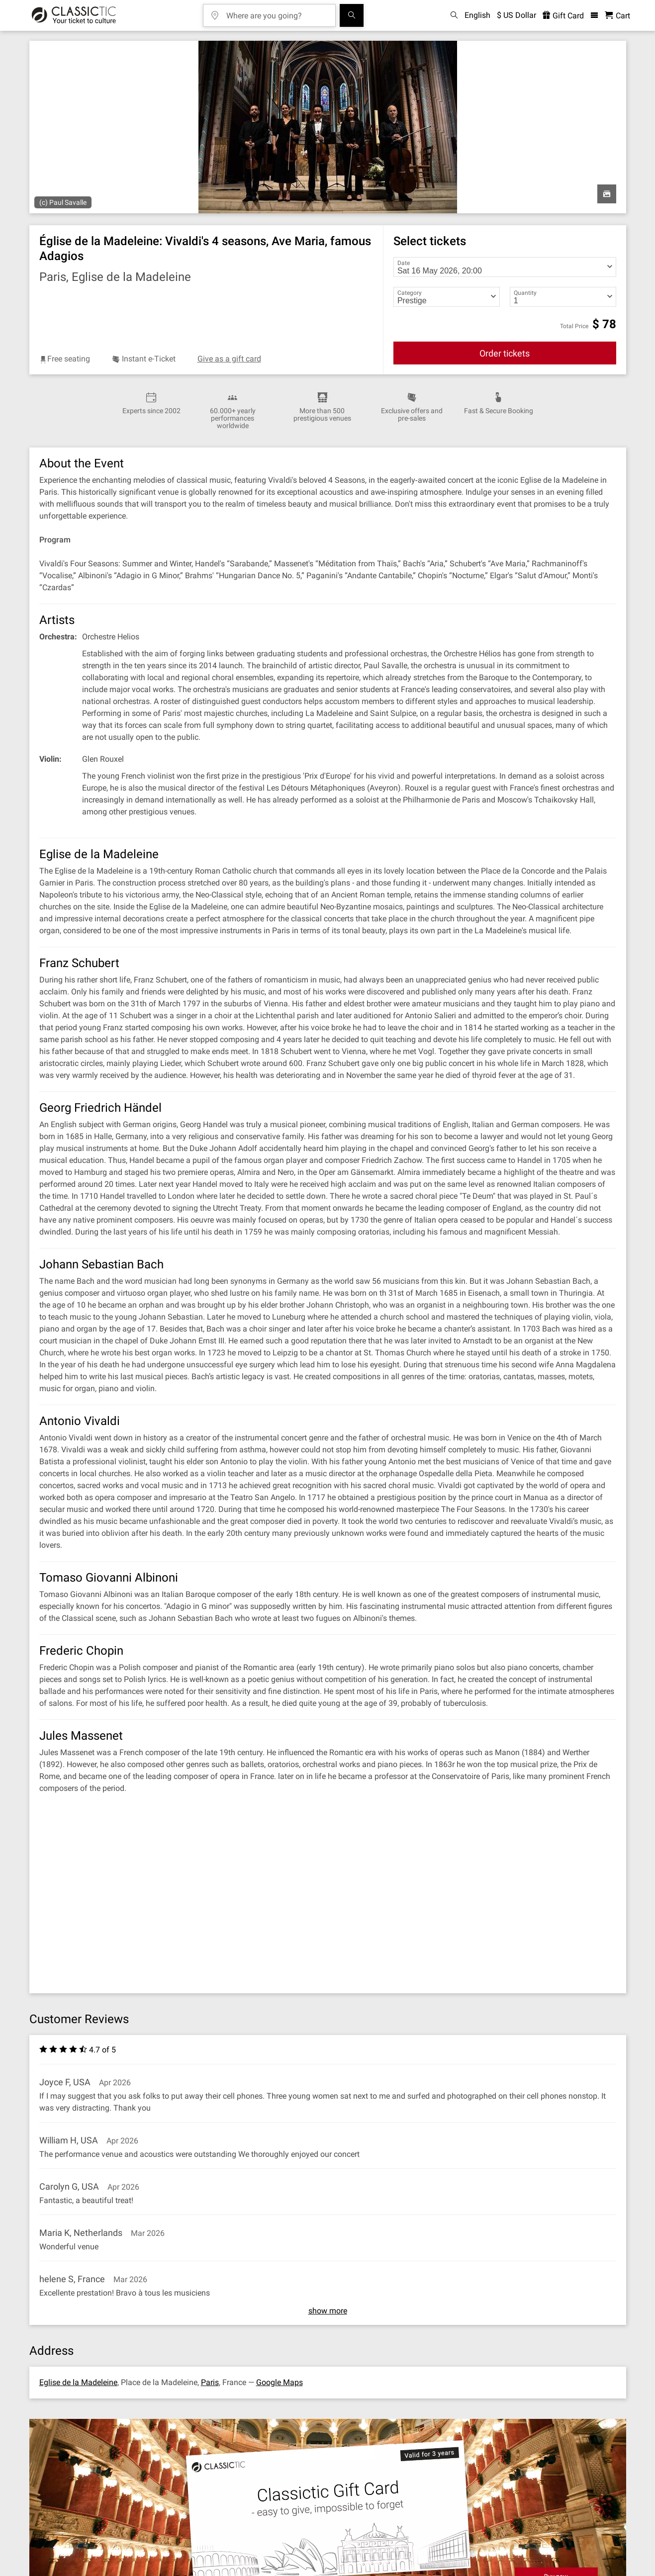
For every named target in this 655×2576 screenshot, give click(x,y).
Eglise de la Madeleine (78, 2382)
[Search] (352, 15)
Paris (210, 2382)
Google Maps (279, 2382)
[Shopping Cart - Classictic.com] (617, 15)
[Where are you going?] (276, 12)
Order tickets (504, 353)
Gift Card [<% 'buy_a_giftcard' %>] (563, 15)
